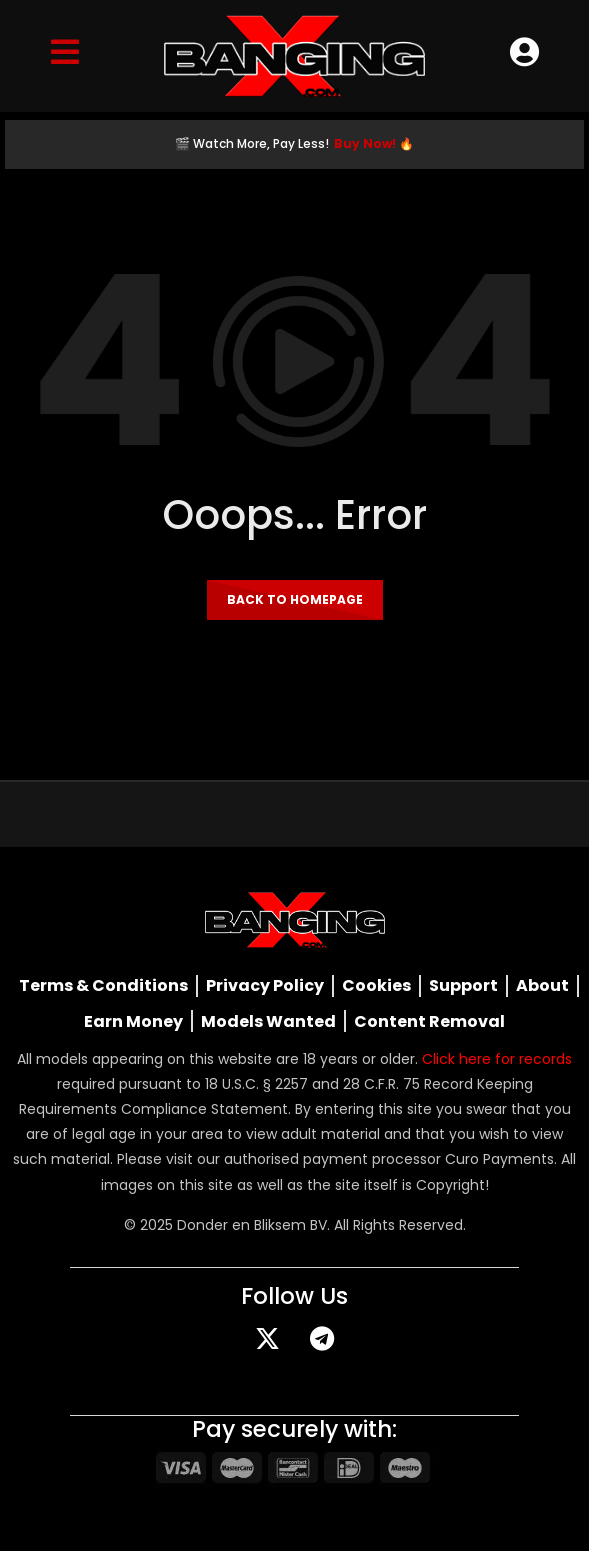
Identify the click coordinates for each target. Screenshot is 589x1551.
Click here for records (497, 1059)
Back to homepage (295, 599)
